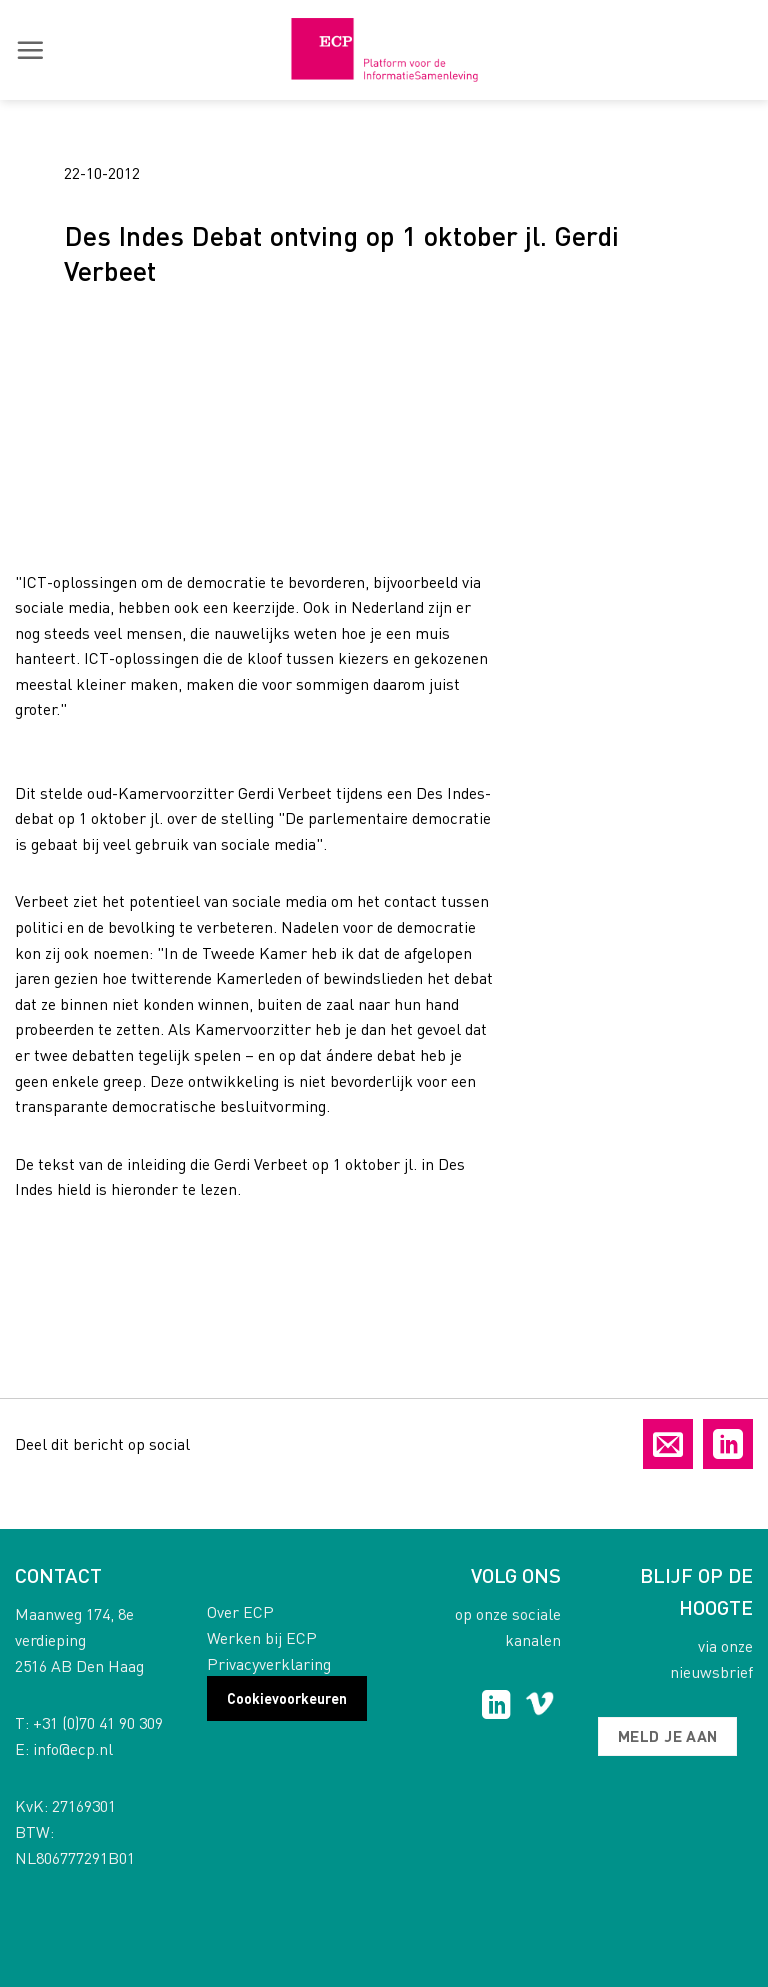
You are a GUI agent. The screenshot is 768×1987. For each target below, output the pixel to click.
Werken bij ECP (262, 1637)
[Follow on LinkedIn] (496, 1707)
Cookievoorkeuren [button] (287, 1698)
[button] (30, 50)
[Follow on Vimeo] (539, 1707)
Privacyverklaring (269, 1663)
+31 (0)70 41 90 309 (98, 1722)
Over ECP (240, 1611)
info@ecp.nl (73, 1748)
